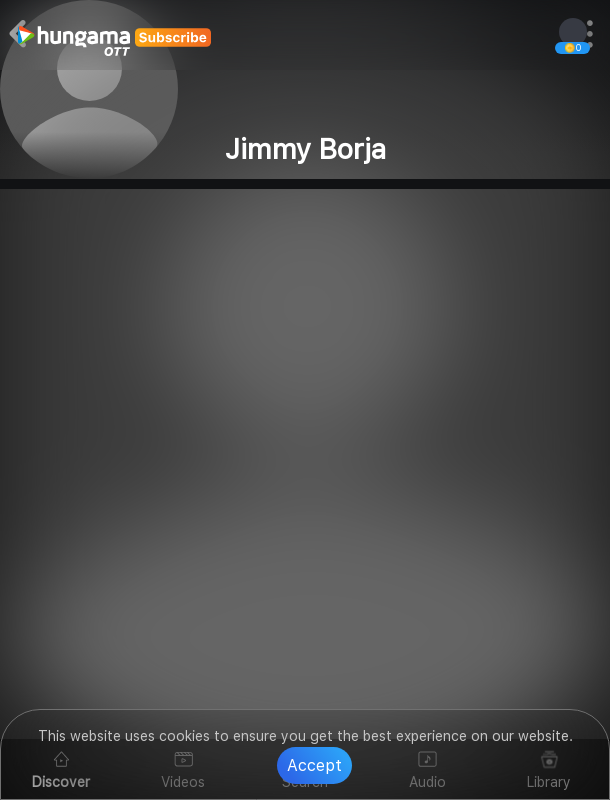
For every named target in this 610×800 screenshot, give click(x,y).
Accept (314, 765)
